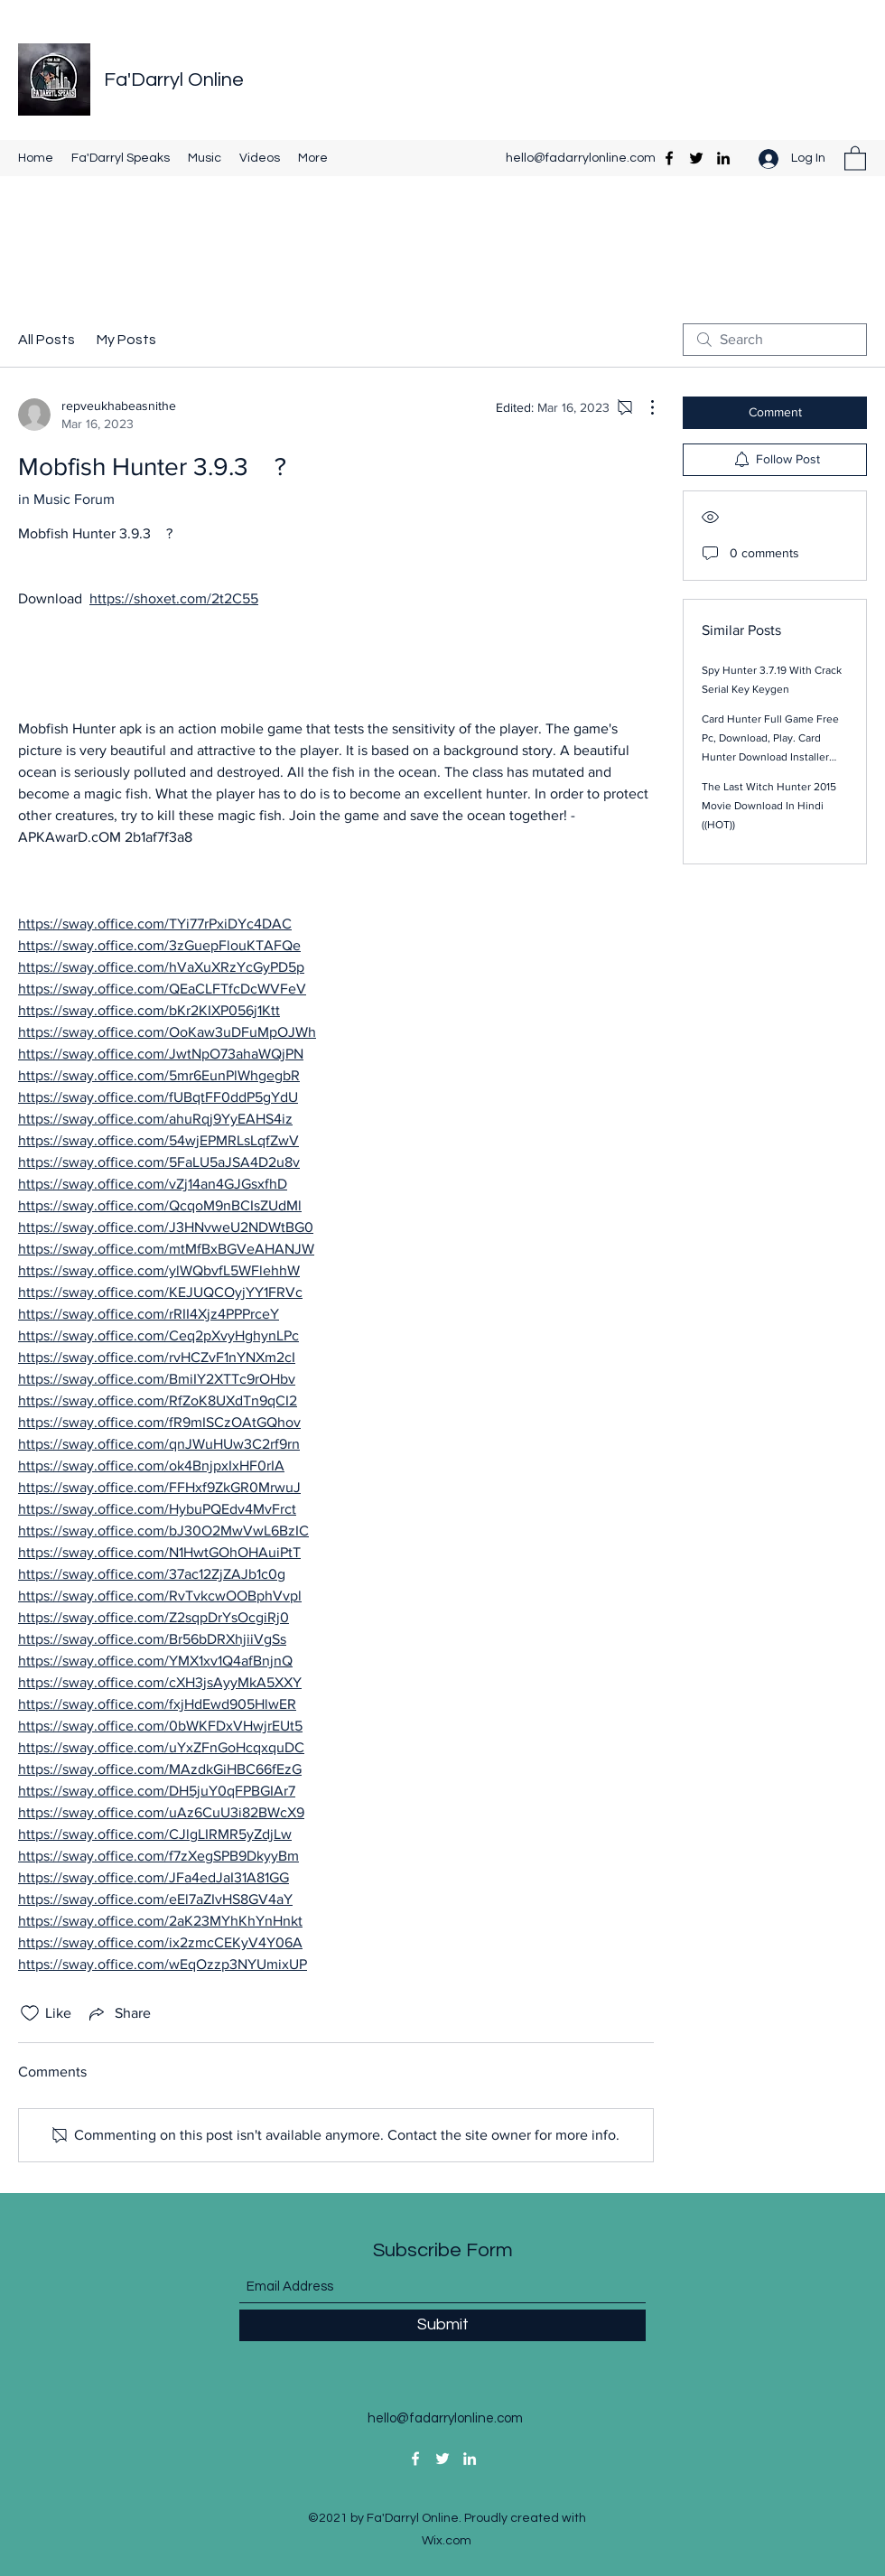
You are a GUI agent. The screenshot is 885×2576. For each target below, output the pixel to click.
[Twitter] (696, 158)
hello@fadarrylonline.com (581, 158)
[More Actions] (643, 407)
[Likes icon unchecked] (30, 2013)
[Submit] (442, 2325)
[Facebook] (669, 158)
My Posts (126, 339)
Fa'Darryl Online (174, 80)
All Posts (46, 339)
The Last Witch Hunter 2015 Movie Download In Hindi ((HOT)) (769, 805)
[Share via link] (118, 2013)
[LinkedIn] (723, 158)
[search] (775, 339)
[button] (855, 158)
